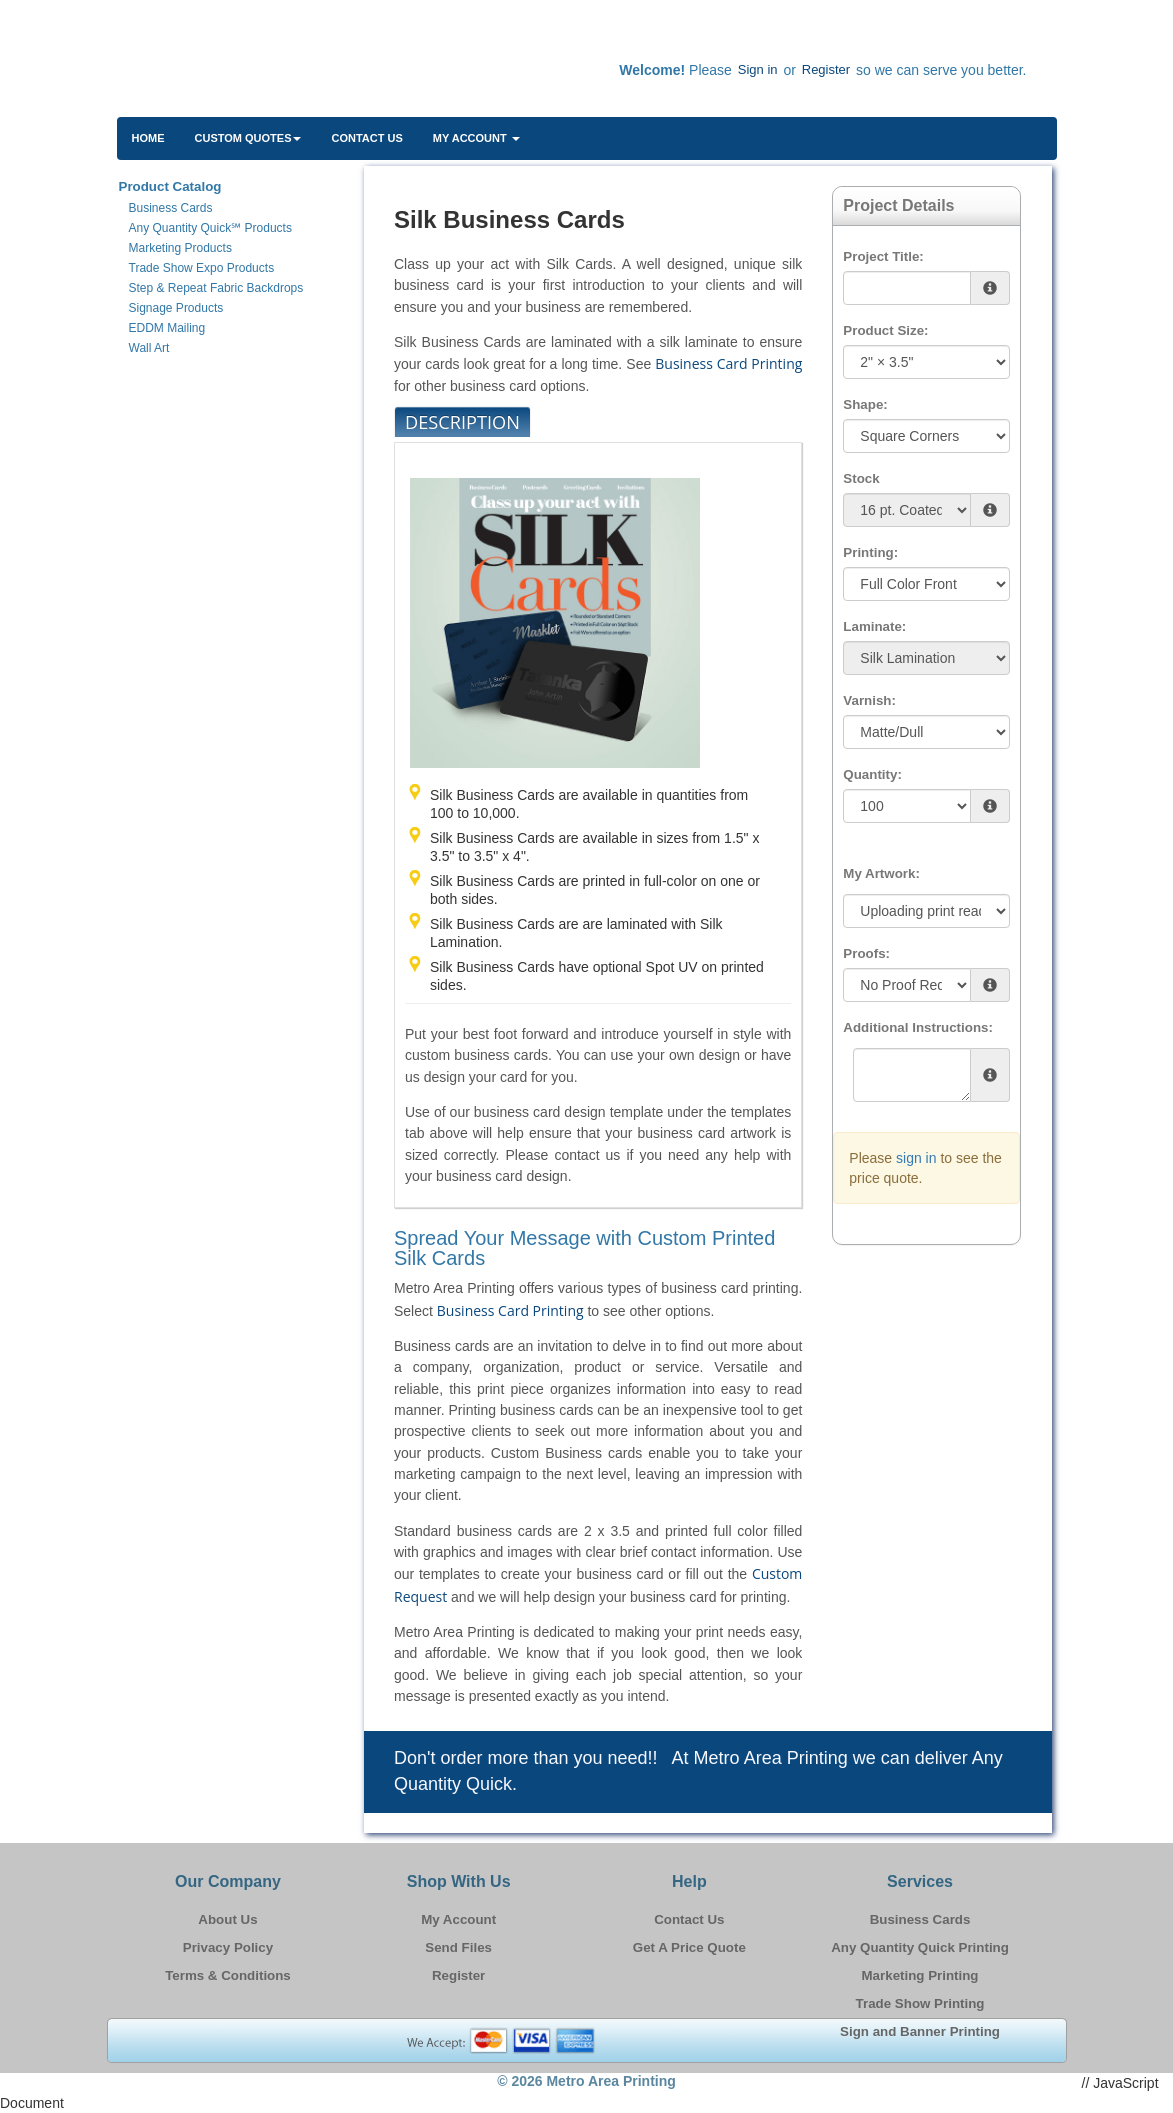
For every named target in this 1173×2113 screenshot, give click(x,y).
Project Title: (883, 256)
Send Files (458, 1947)
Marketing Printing (920, 1975)
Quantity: (872, 774)
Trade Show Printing (920, 2003)
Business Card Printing (728, 363)
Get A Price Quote (689, 1947)
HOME (148, 138)
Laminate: (874, 626)
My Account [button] (476, 138)
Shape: (865, 404)
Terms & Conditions (228, 1975)
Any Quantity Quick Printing (920, 1947)
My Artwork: (881, 873)
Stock (861, 478)
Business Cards (920, 1919)
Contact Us (366, 138)
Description (462, 422)
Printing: (870, 552)
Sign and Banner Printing (920, 2031)
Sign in (758, 69)
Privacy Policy (228, 1947)
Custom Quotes (248, 138)
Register (826, 69)
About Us (227, 1919)
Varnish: (869, 700)
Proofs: (866, 953)
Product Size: (885, 330)
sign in (916, 1158)
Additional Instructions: (918, 1027)
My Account (458, 1919)
